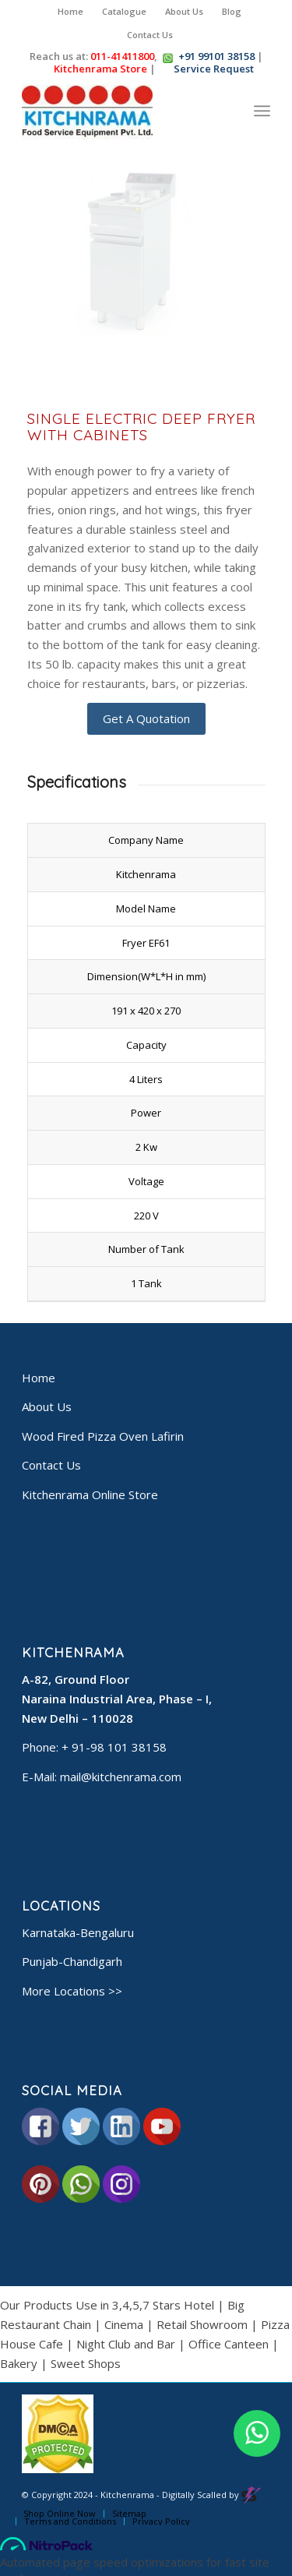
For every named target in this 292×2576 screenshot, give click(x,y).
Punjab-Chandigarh (72, 1961)
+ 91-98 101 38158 (114, 1747)
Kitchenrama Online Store (90, 1494)
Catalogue (124, 11)
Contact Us (150, 35)
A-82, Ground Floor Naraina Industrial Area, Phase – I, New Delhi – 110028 (117, 1698)
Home (70, 11)
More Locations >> (72, 1991)
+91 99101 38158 (216, 56)
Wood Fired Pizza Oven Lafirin (103, 1436)
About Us (184, 11)
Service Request (213, 68)
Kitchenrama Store (99, 68)
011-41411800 (122, 56)
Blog (231, 11)
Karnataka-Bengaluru (78, 1932)
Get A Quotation (146, 718)
